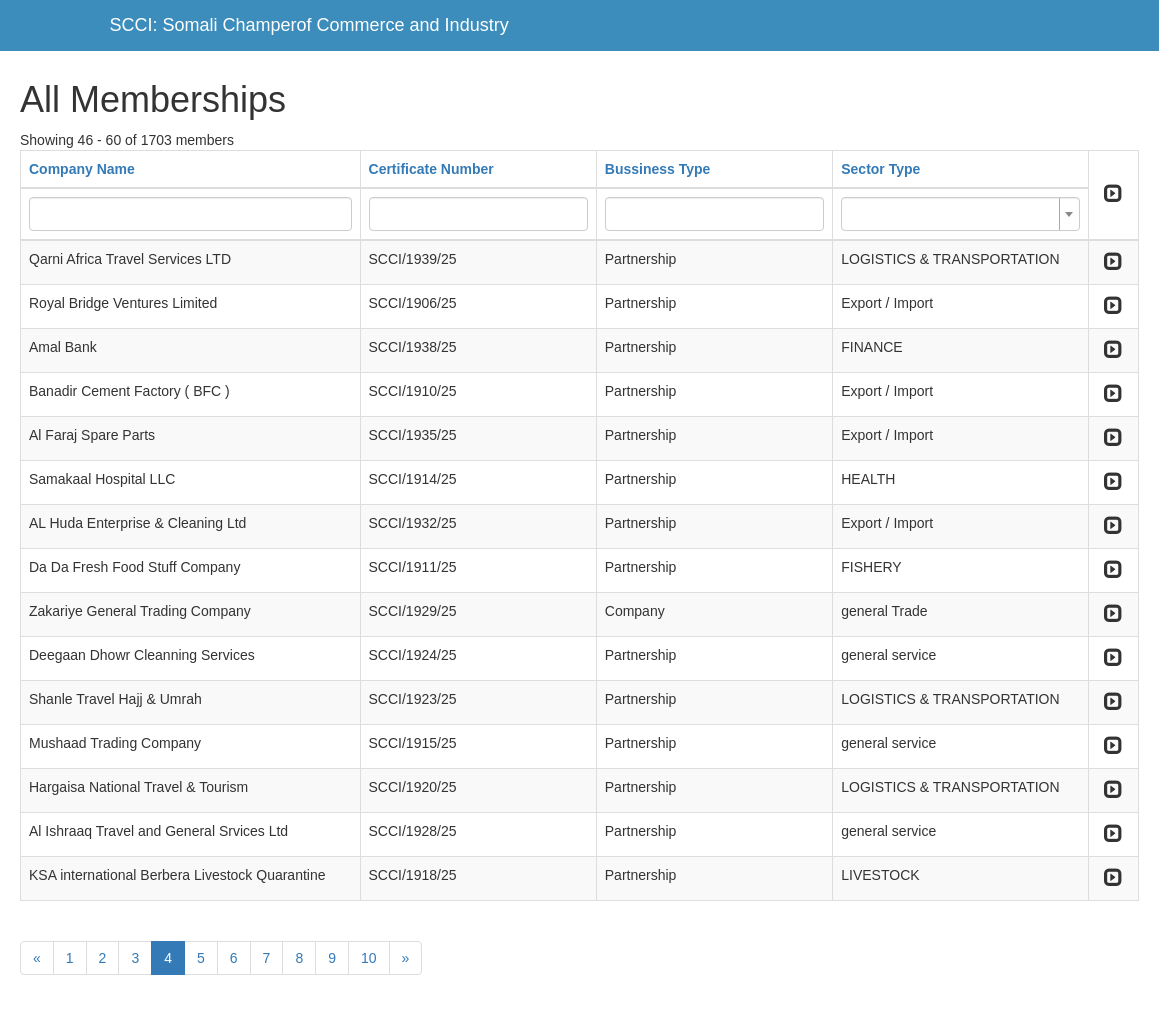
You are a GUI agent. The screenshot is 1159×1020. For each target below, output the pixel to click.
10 (369, 958)
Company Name (82, 169)
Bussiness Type (658, 169)
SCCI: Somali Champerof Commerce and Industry (309, 25)
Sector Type (880, 169)
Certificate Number (431, 169)
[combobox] (960, 214)
